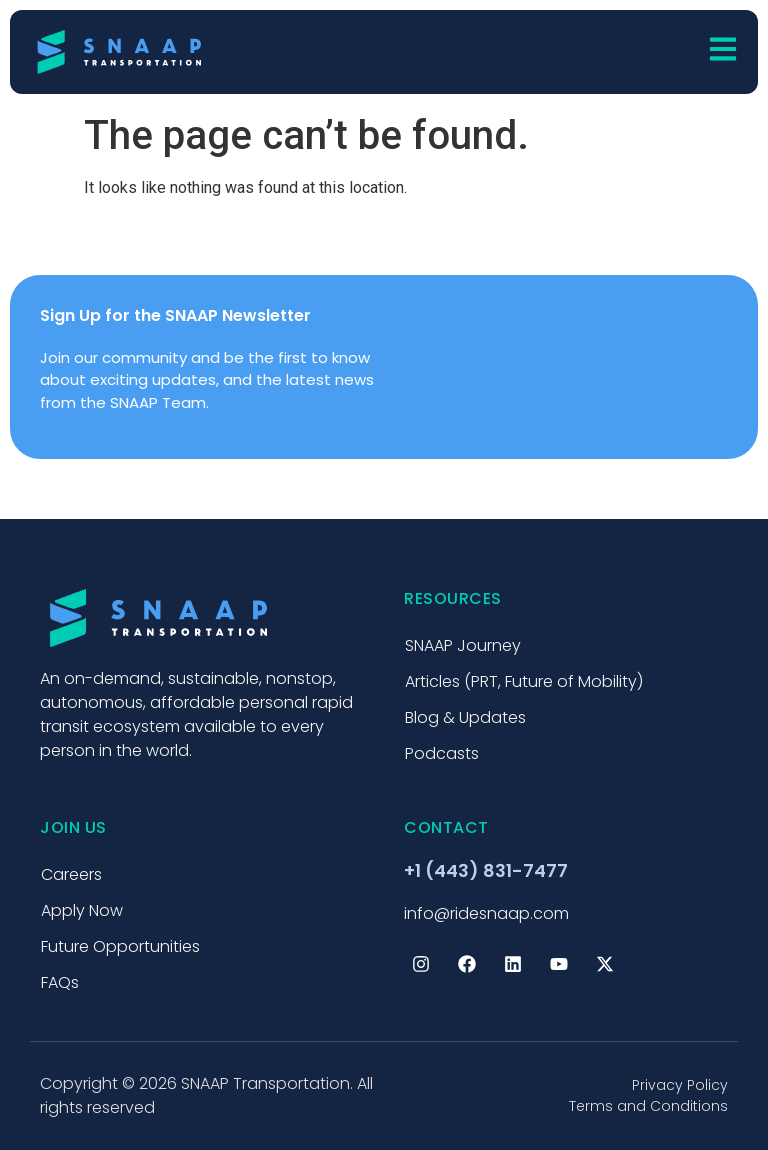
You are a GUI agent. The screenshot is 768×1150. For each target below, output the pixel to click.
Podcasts (442, 753)
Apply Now (82, 910)
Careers (71, 874)
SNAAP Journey (463, 645)
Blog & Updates (465, 717)
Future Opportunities (120, 946)
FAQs (60, 982)
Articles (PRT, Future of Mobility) (524, 681)
